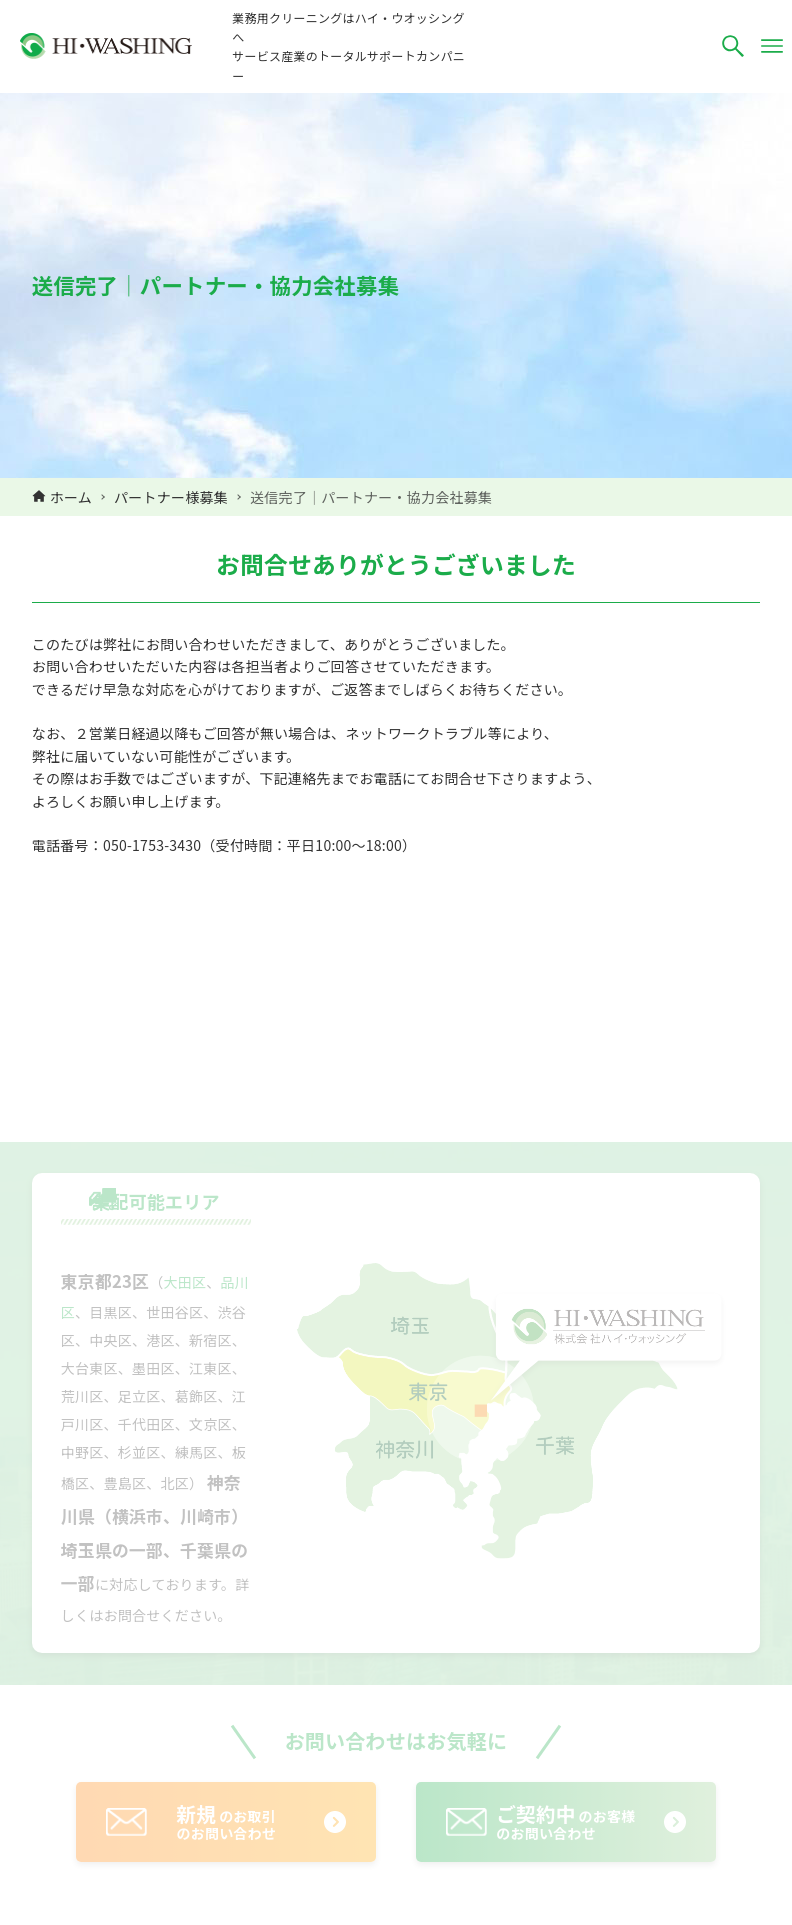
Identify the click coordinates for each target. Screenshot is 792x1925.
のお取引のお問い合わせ (226, 1821)
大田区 (185, 1282)
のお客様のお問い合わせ (565, 1821)
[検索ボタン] (733, 46)
